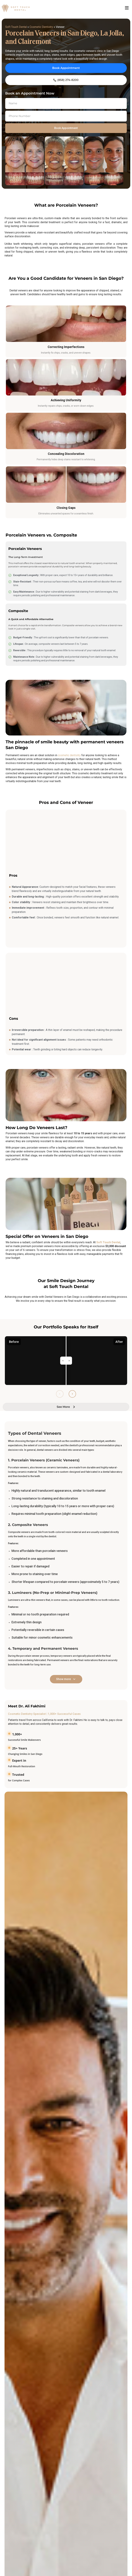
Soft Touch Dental (16, 27)
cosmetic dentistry (69, 755)
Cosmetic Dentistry (41, 27)
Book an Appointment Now (29, 93)
